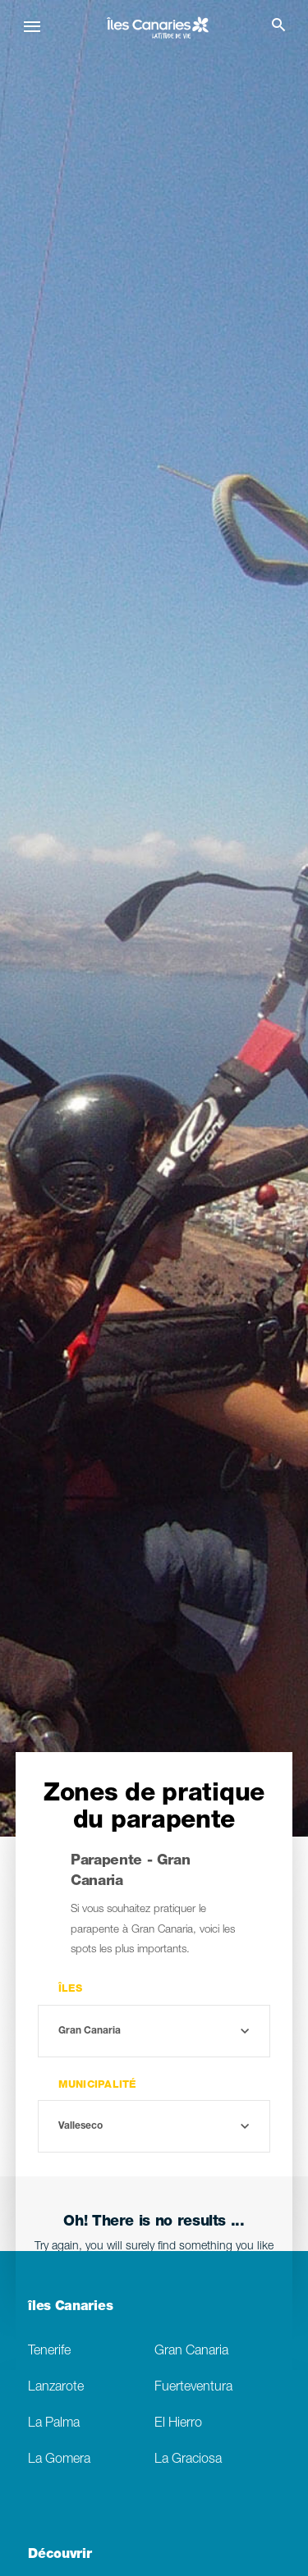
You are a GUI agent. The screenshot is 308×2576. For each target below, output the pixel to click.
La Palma (54, 2424)
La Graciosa (188, 2460)
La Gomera (59, 2460)
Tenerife (49, 2352)
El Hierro (178, 2424)
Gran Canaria (191, 2352)
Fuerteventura (193, 2388)
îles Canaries (70, 2307)
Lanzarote (56, 2388)
